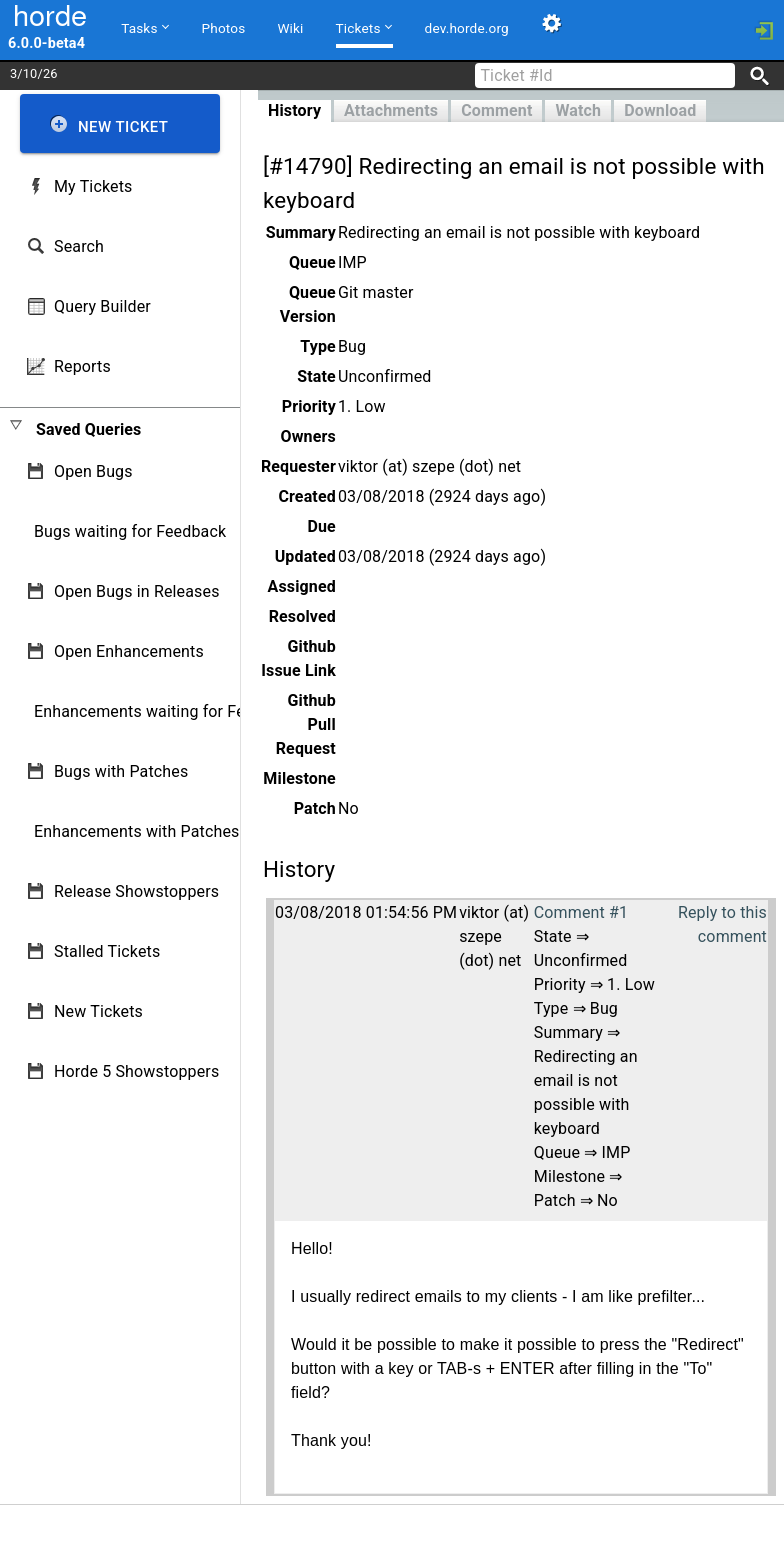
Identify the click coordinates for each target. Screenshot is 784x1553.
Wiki (290, 28)
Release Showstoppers (136, 891)
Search (79, 246)
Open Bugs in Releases (137, 591)
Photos (224, 28)
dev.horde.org (467, 28)
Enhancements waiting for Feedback (165, 711)
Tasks (144, 27)
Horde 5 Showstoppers (136, 1071)
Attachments (391, 110)
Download (660, 110)
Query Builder (102, 306)
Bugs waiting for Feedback (130, 531)
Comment (496, 110)
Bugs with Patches (121, 771)
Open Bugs (93, 471)
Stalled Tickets (107, 951)
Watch (578, 110)
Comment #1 (581, 912)
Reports (82, 366)
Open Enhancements (129, 651)
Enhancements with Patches (137, 831)
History (294, 110)
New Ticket (123, 127)
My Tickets (93, 186)
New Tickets (98, 1011)
